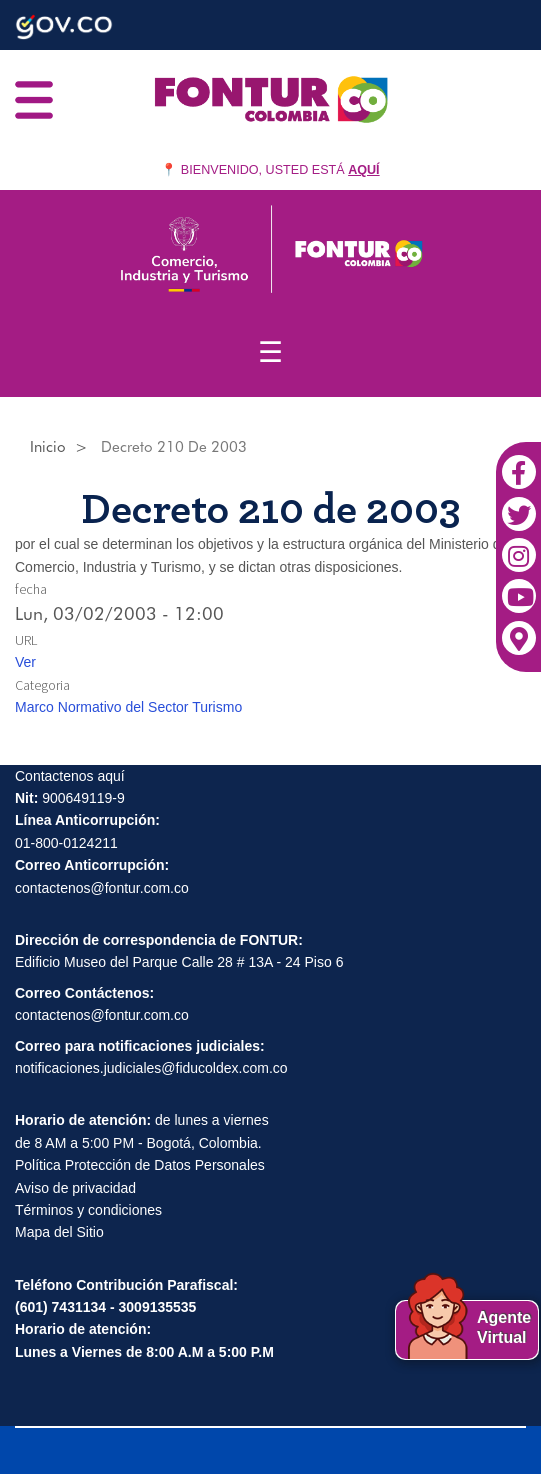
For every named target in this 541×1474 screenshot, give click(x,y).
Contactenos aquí (70, 776)
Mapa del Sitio (59, 1232)
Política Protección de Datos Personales (140, 1165)
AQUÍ (363, 170)
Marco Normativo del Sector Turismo (128, 707)
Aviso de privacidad (75, 1188)
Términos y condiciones (88, 1210)
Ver (25, 662)
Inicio (48, 447)
